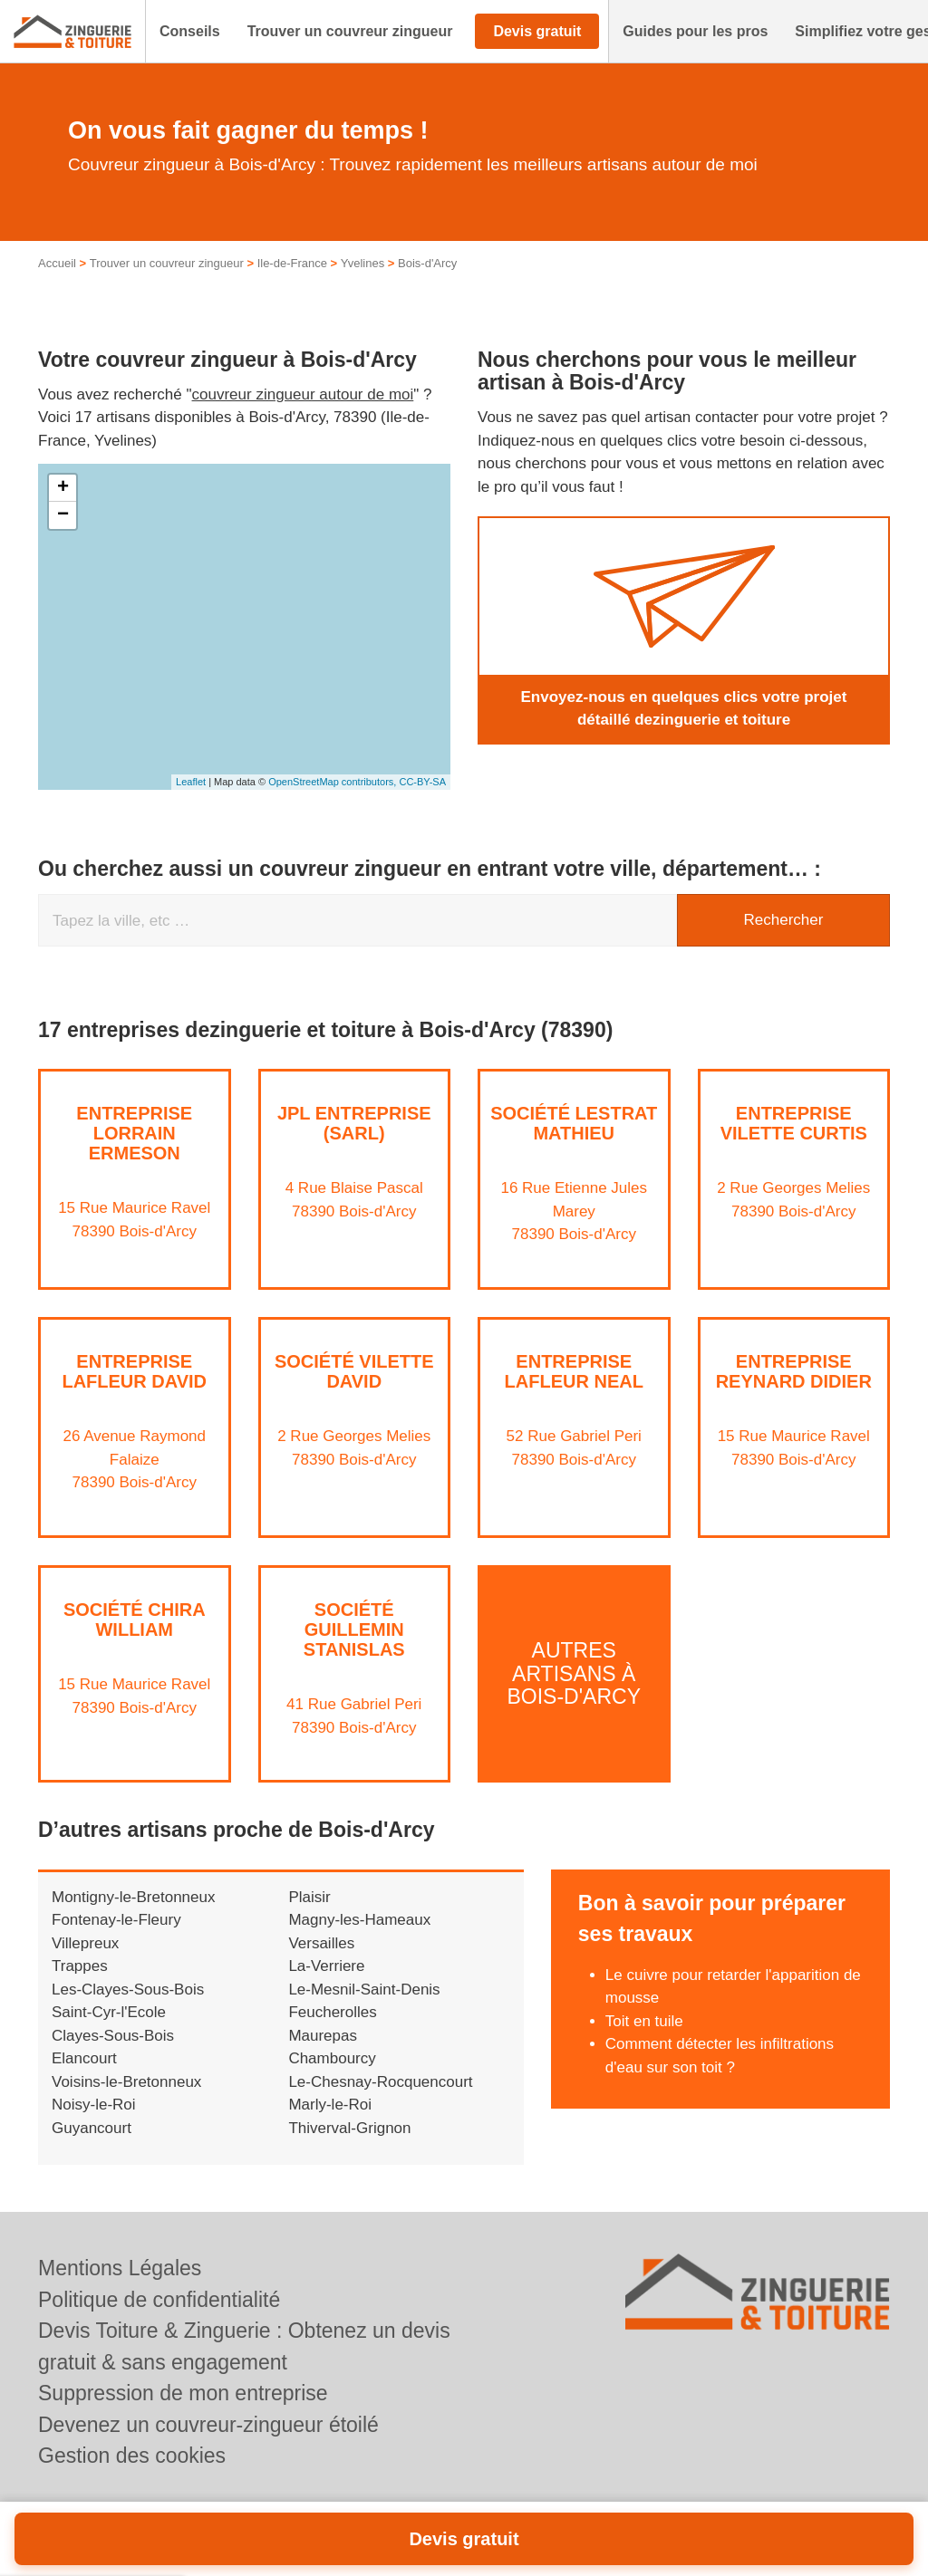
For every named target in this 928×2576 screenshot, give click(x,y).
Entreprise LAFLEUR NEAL (574, 1371)
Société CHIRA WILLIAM (134, 1619)
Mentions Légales (119, 2268)
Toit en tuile (644, 2021)
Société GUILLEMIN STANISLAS (354, 1629)
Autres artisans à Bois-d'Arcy (574, 1673)
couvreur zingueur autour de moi (303, 394)
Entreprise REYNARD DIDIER (794, 1371)
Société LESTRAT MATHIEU (573, 1123)
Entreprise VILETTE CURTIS (793, 1123)
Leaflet (191, 781)
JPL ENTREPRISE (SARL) (354, 1123)
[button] (190, 31)
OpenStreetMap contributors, (333, 781)
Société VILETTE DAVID (354, 1371)
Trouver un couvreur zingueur (167, 263)
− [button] (63, 515)
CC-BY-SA (422, 781)
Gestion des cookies (132, 2455)
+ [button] (63, 488)
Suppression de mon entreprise (183, 2393)
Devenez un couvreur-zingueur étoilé (208, 2425)
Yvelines (362, 263)
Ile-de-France (292, 263)
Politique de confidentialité (159, 2300)
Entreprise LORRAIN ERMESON (134, 1133)
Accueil (57, 263)
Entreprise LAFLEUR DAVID (134, 1371)
